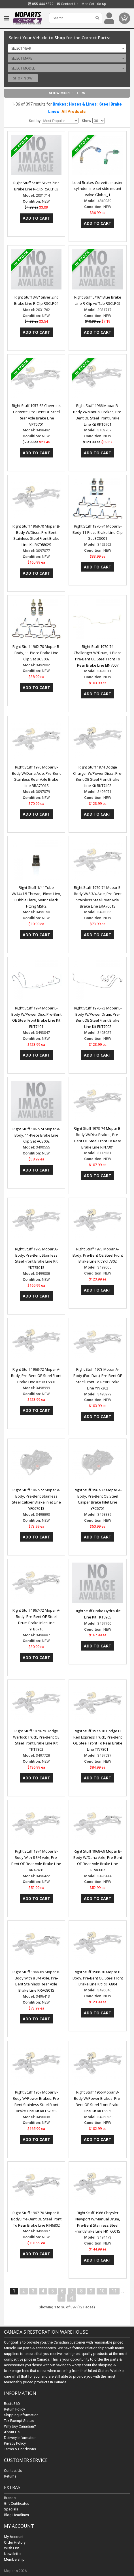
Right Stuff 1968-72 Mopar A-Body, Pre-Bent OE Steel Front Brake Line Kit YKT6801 (36, 1375)
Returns (10, 2476)
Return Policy (14, 2409)
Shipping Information (21, 2415)
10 (102, 2291)
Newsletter (13, 2554)
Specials (11, 2509)
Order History (14, 2542)
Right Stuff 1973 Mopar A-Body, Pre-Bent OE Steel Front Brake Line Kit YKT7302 (98, 1255)
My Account (14, 2537)
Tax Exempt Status (19, 2420)
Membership (14, 2559)
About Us (12, 2432)
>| (71, 2297)
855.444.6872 (41, 4)
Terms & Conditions (20, 2449)
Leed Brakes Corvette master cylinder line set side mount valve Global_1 (98, 189)
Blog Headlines (16, 2515)
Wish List (11, 2548)
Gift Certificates (16, 2503)
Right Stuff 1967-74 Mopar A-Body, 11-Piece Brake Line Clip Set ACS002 (36, 1135)
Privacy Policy (15, 2443)
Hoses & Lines (83, 104)
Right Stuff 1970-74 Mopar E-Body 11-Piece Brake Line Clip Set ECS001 (98, 532)
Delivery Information (20, 2438)
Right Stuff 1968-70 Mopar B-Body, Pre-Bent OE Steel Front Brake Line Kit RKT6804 (98, 1978)
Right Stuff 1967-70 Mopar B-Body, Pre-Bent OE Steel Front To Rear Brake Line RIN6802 (36, 2219)
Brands (10, 2498)
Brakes (59, 104)
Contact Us (67, 4)
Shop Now (23, 78)
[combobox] (67, 48)
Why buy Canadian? (20, 2426)
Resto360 (12, 2403)
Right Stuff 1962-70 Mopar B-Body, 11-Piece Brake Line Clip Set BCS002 (36, 653)
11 (114, 2291)
